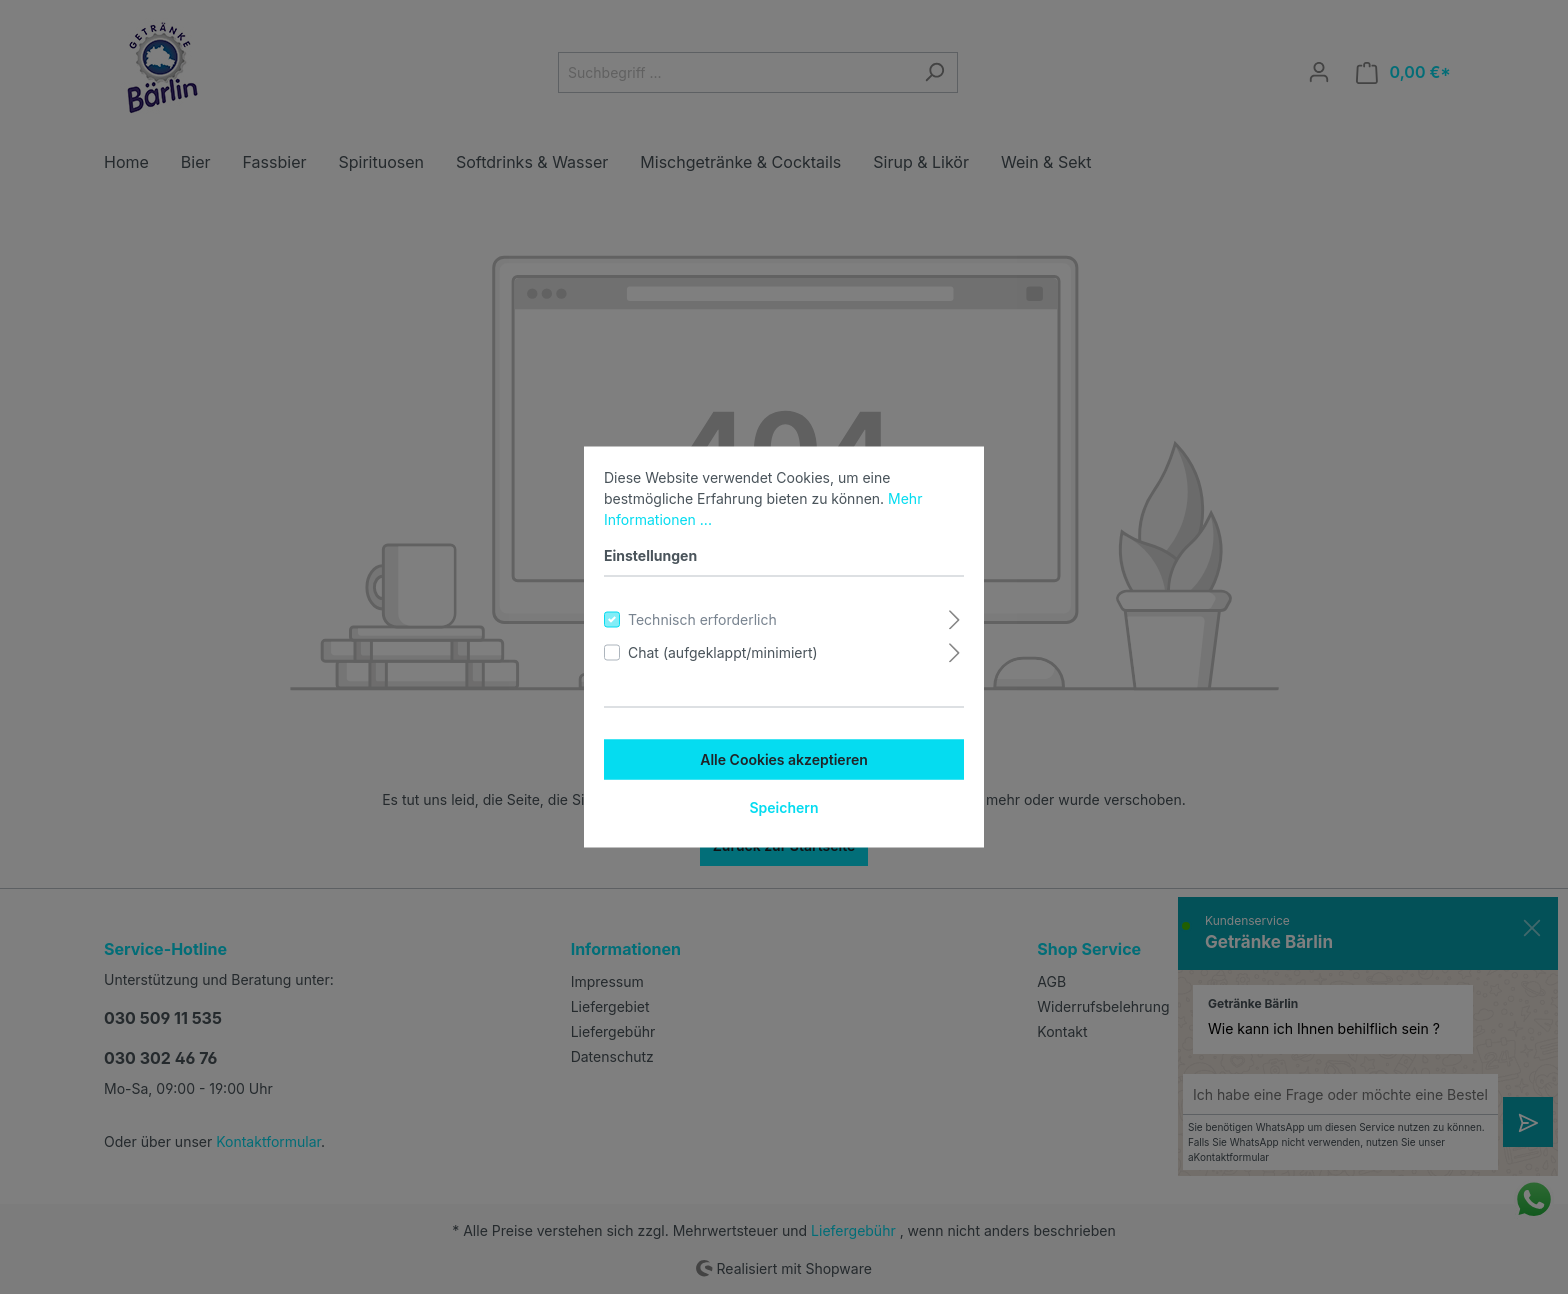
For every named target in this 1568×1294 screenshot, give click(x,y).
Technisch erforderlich (702, 619)
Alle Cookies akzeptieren (784, 759)
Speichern (783, 807)
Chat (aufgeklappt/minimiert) (723, 652)
